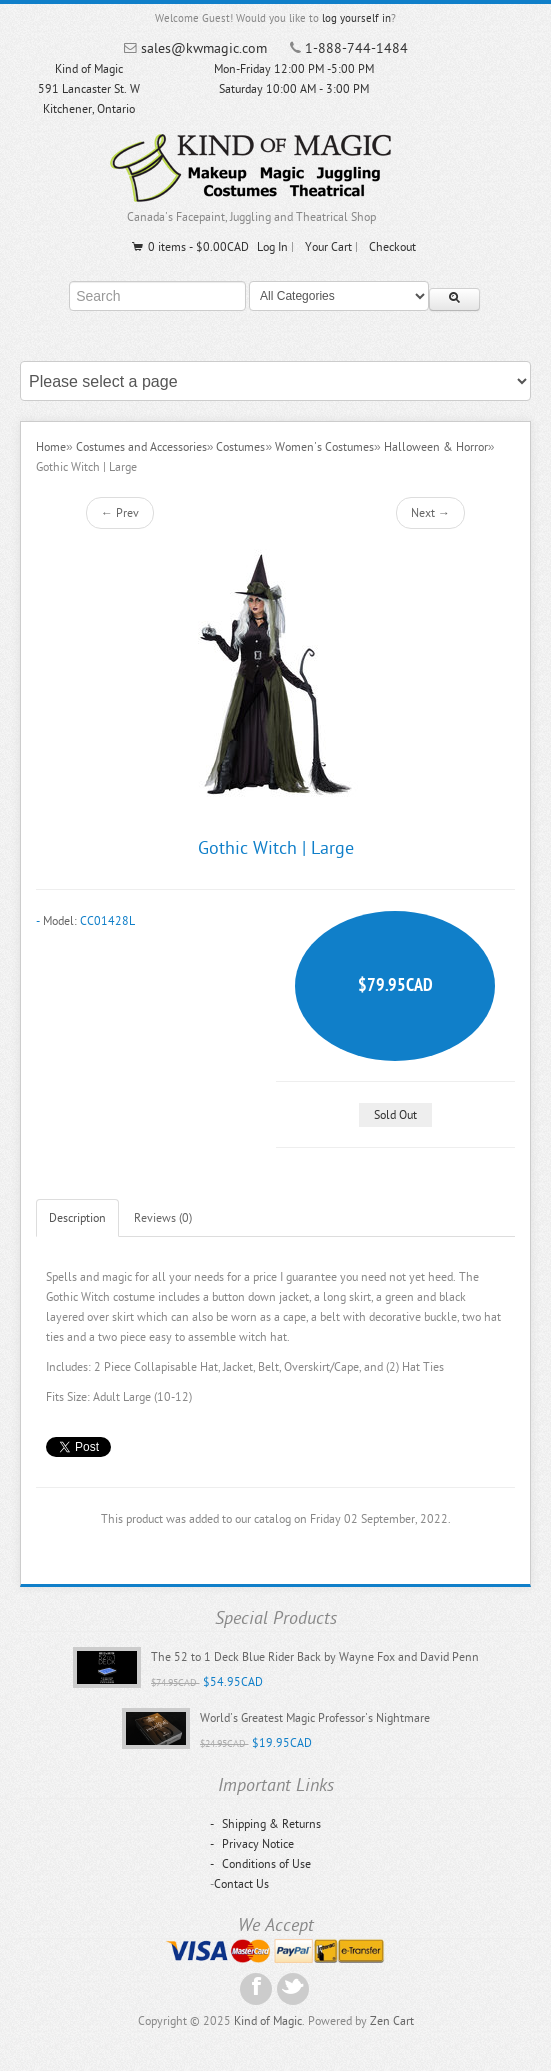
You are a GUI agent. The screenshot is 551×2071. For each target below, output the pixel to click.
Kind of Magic (268, 2021)
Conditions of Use (260, 1864)
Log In (272, 247)
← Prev (120, 513)
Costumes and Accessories (141, 447)
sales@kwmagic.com (204, 48)
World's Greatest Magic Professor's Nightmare (315, 1718)
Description (77, 1218)
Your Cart (328, 247)
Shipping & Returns (265, 1824)
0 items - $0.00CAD (189, 247)
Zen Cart (392, 2021)
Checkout (392, 247)
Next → (430, 513)
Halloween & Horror (436, 447)
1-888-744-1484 (356, 48)
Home (51, 447)
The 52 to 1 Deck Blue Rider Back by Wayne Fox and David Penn (315, 1657)
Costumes (240, 447)
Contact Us (241, 1884)
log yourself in (356, 18)
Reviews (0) (163, 1218)
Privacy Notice (252, 1844)
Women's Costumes (324, 447)
